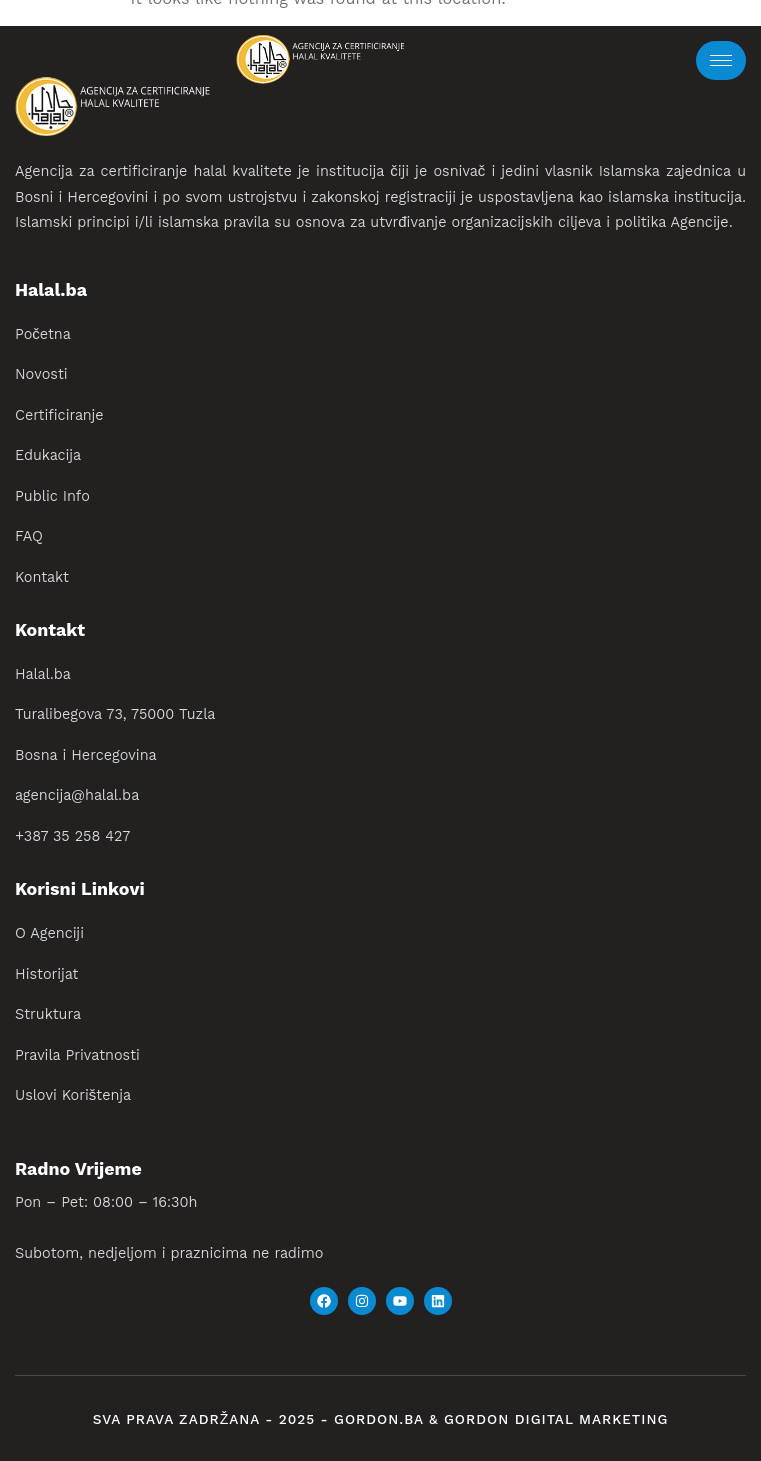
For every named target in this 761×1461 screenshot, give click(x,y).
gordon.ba (381, 1419)
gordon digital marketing (556, 1419)
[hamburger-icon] (721, 60)
